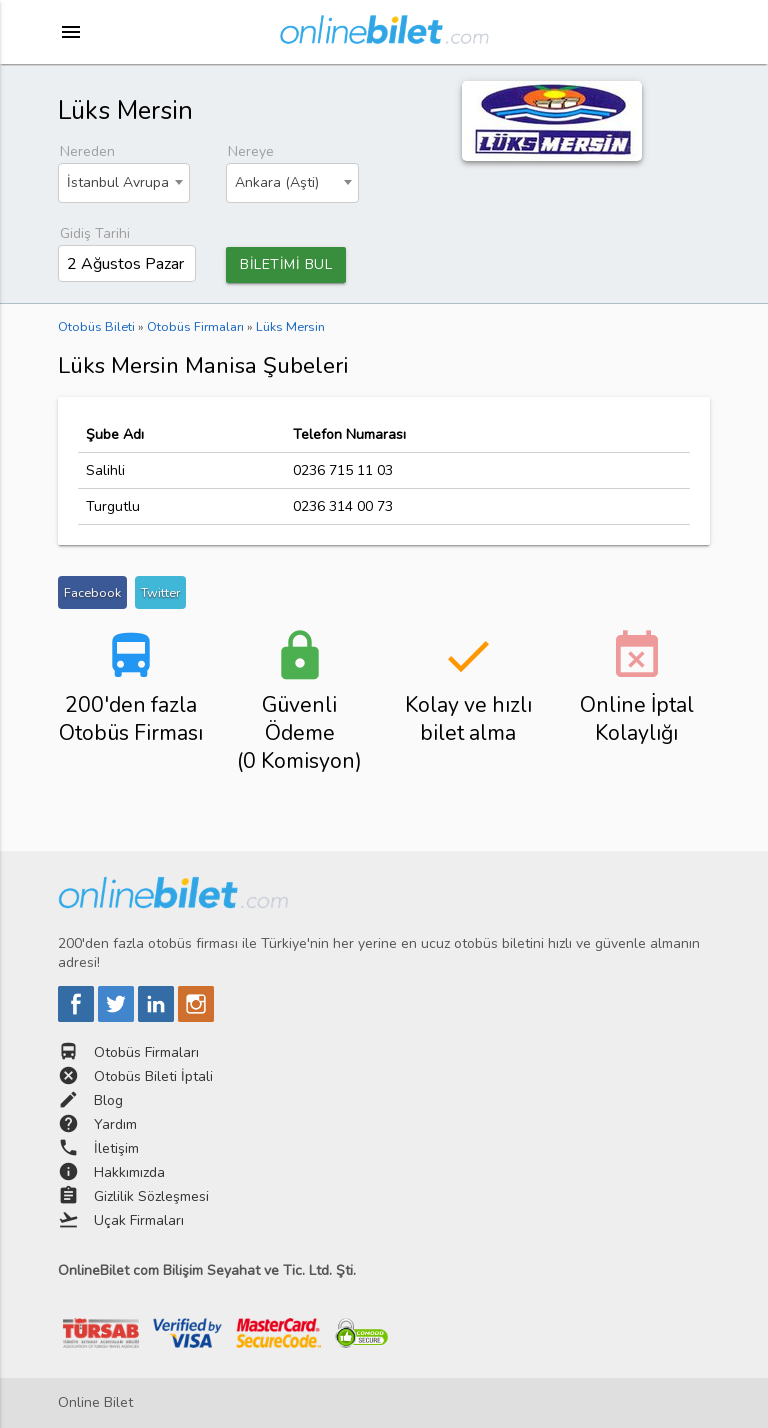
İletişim (116, 1148)
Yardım (115, 1124)
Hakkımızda (129, 1172)
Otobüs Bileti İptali (153, 1076)
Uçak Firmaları (139, 1220)
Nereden (87, 151)
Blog (108, 1100)
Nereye (251, 151)
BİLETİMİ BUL (286, 264)
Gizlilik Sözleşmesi (151, 1196)
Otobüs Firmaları (146, 1052)
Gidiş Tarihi (95, 233)
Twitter (160, 592)
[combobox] (124, 183)
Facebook (92, 592)
